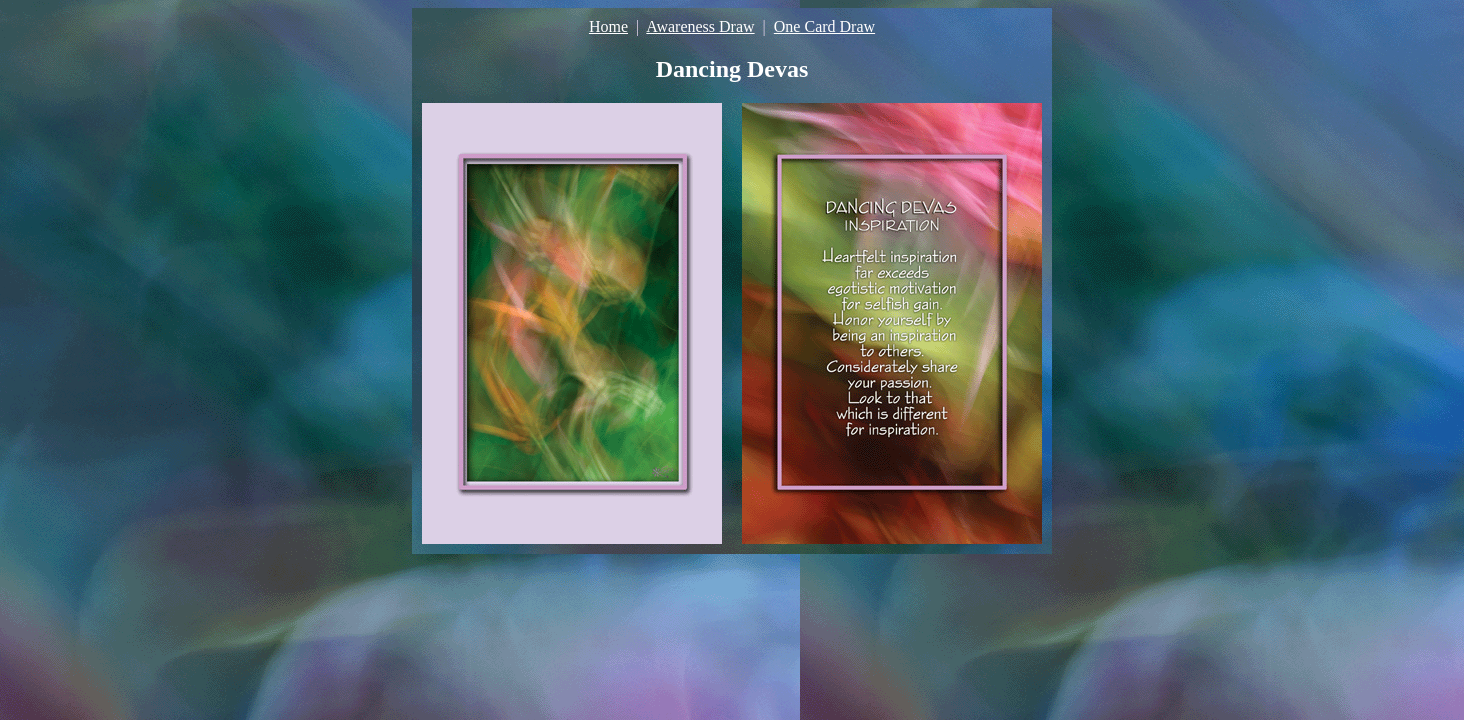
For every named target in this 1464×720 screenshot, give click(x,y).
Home (608, 26)
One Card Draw (824, 26)
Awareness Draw (700, 26)
